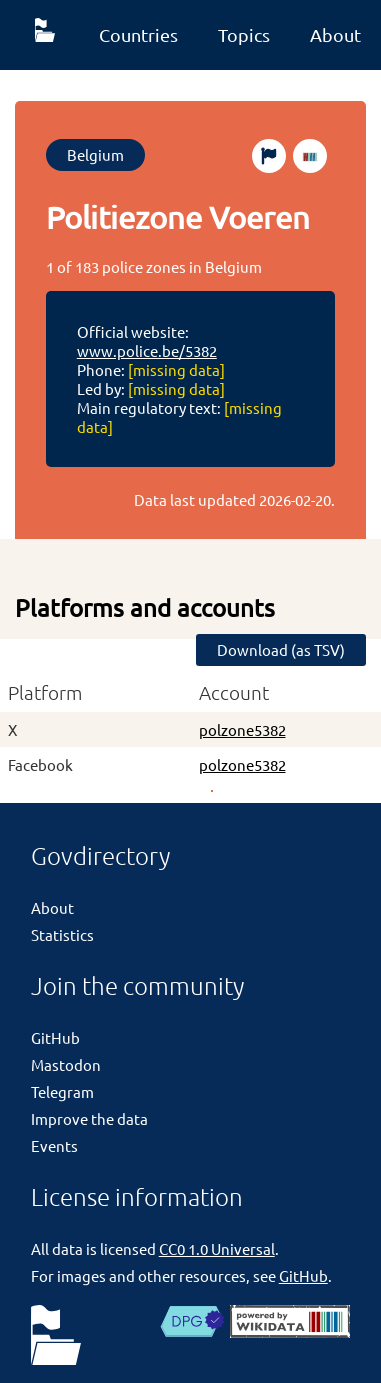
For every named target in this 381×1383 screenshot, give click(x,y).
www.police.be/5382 (147, 350)
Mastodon (66, 1064)
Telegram (62, 1091)
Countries (138, 34)
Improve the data (89, 1118)
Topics (244, 34)
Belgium (95, 154)
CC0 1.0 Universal (217, 1248)
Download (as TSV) (281, 649)
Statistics (62, 934)
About (52, 907)
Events (54, 1145)
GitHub (55, 1037)
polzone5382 (242, 729)
